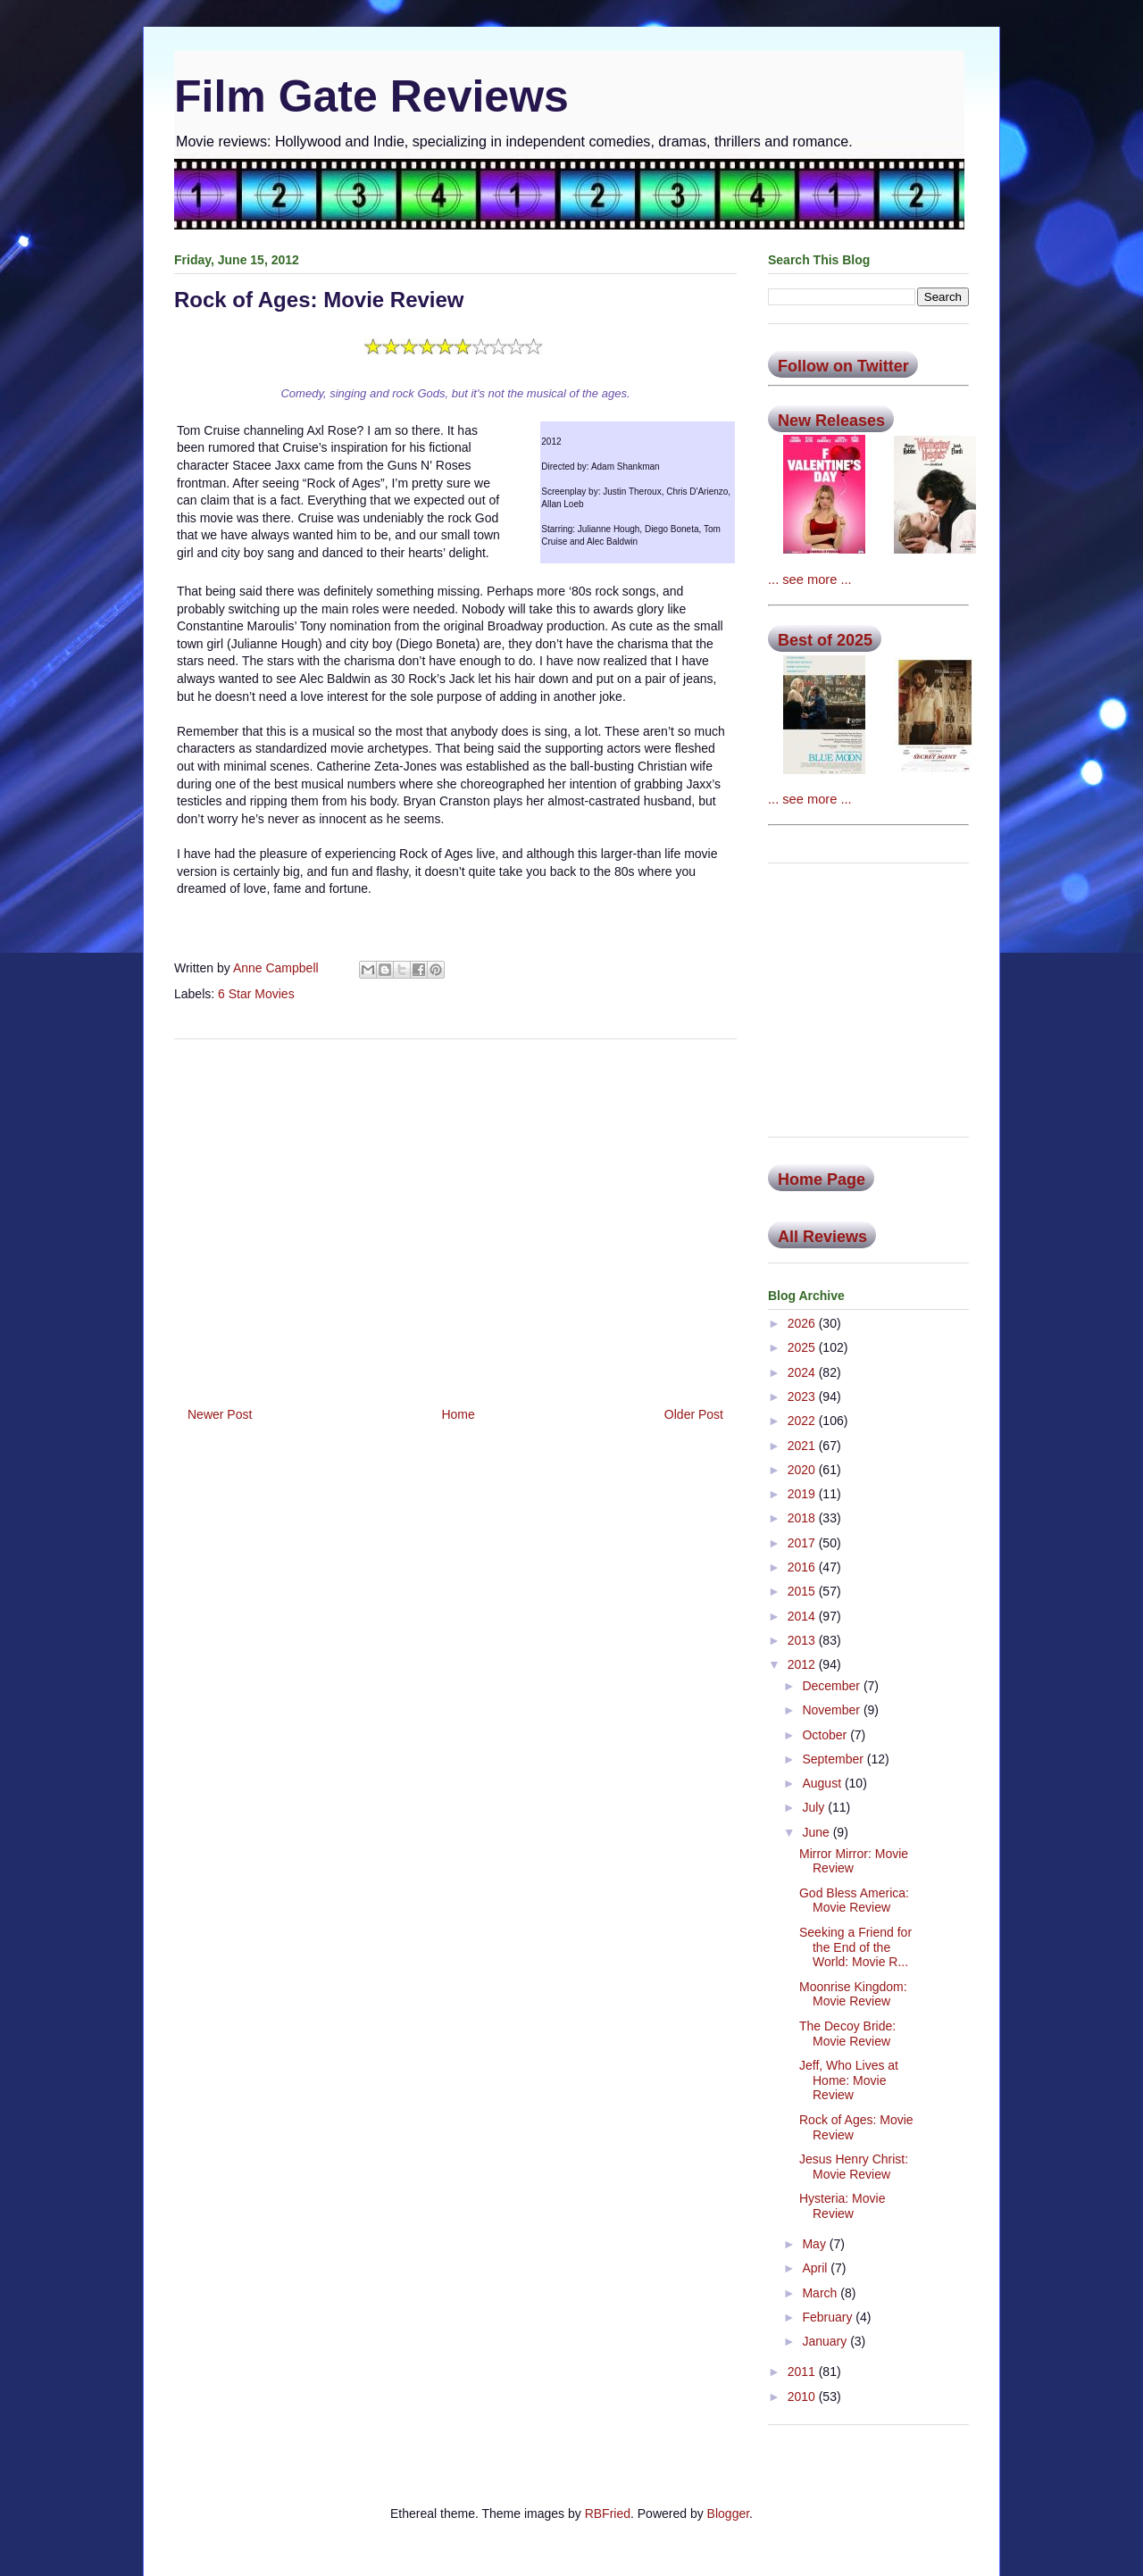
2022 (803, 1420)
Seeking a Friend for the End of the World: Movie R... (855, 1947)
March (821, 2293)
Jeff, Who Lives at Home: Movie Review (848, 2080)
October (826, 1735)
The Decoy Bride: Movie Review (847, 2033)
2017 (803, 1543)
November (832, 1710)
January (826, 2341)
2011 (803, 2371)
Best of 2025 (825, 640)
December (832, 1686)
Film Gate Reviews (371, 96)
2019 (803, 1494)
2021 (803, 1445)
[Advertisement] (455, 1216)
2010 (803, 2396)
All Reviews (822, 1237)
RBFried (607, 2513)
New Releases (831, 420)
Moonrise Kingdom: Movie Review (853, 1994)
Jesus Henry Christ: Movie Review (853, 2166)
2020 (803, 1470)
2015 (803, 1591)
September (834, 1759)
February (828, 2317)
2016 (803, 1567)
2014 (803, 1616)
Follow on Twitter (843, 366)
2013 (803, 1640)
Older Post (693, 1414)
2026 (803, 1323)
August (823, 1783)
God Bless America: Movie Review (854, 1900)
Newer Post (220, 1414)
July (815, 1807)
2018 (803, 1518)
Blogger (728, 2513)
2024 (803, 1372)
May (815, 2244)
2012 (803, 1664)
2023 (803, 1396)
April (816, 2268)
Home (457, 1414)
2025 (803, 1347)
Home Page (821, 1179)
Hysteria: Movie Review (842, 2206)
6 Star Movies (256, 994)
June (817, 1832)
